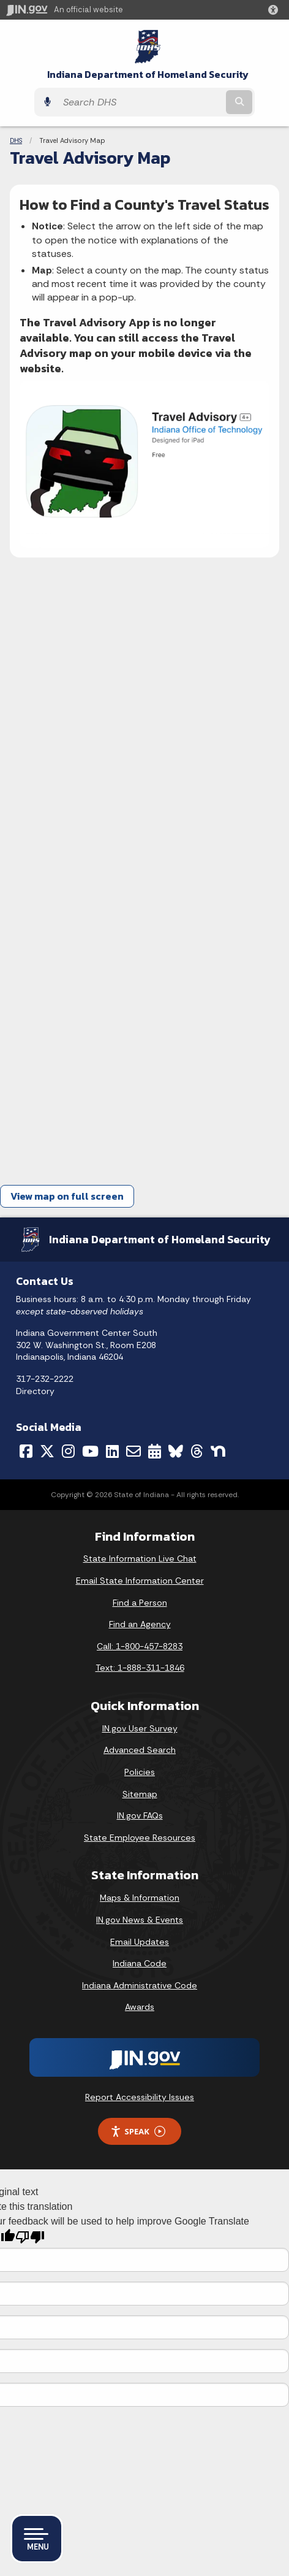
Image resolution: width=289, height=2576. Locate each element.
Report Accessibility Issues (139, 2097)
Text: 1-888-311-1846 (140, 1667)
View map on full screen (67, 1196)
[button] (275, 10)
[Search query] (140, 102)
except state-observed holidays (79, 1311)
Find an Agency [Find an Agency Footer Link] (140, 1624)
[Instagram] (68, 1451)
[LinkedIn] (112, 1451)
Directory (35, 1391)
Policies (139, 1771)
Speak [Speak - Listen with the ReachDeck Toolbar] (137, 2131)
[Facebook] (26, 1451)
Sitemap (139, 1794)
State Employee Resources (139, 1837)
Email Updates (139, 1941)
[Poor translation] (30, 2237)
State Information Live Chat (140, 1558)
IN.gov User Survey (140, 1728)
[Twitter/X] (47, 1451)
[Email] (133, 1451)
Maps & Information (139, 1897)
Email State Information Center (140, 1580)
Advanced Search (139, 1749)
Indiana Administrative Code (139, 1985)
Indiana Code (140, 1963)
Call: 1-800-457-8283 (139, 1646)
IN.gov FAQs (140, 1815)
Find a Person (140, 1602)
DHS (16, 140)
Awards (139, 2006)
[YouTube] (90, 1451)
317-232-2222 (44, 1379)
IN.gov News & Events (139, 1919)
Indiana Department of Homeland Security (148, 74)
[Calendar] (154, 1451)
